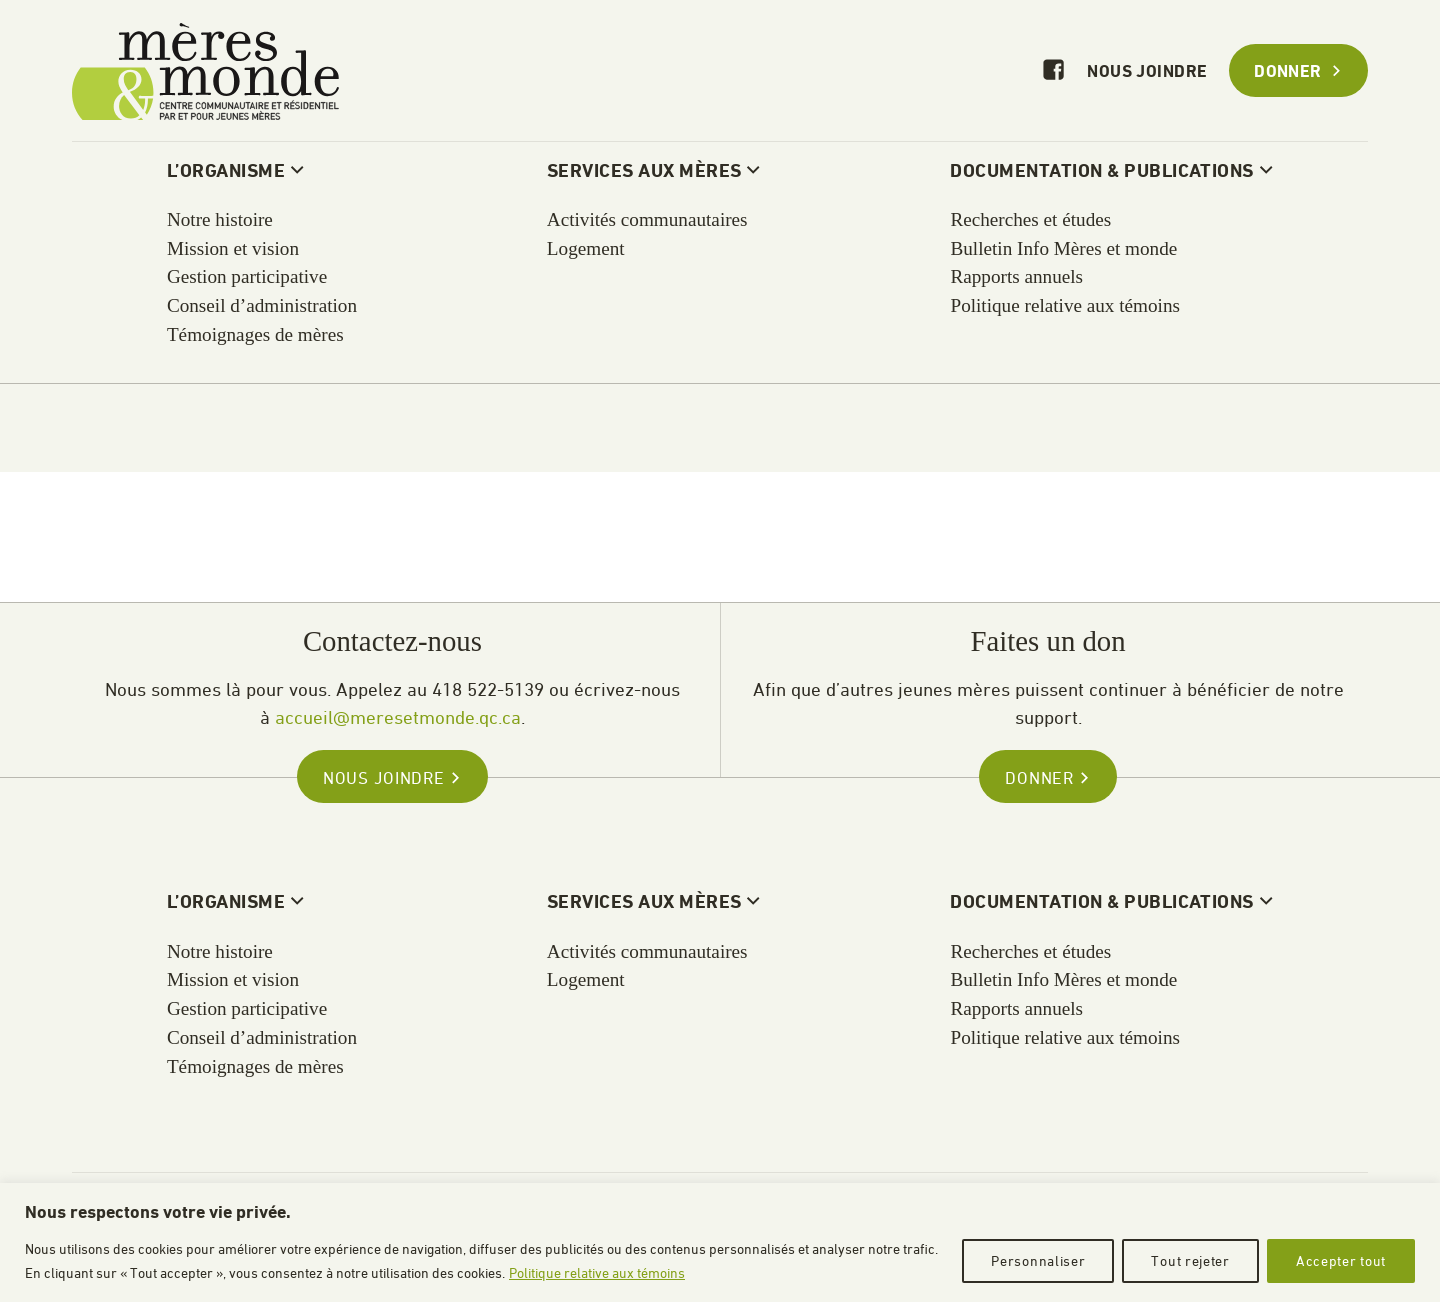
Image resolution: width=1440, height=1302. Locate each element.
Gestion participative (247, 1008)
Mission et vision (233, 979)
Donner (1298, 72)
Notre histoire (220, 951)
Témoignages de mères (255, 1066)
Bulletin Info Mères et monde (1063, 979)
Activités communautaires (647, 951)
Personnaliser (1038, 1260)
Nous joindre (1147, 72)
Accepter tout (1341, 1260)
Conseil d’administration (262, 1037)
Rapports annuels (1016, 1008)
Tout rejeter (1190, 1260)
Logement (586, 979)
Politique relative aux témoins (597, 1272)
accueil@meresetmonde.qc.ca (398, 717)
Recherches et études (1030, 951)
